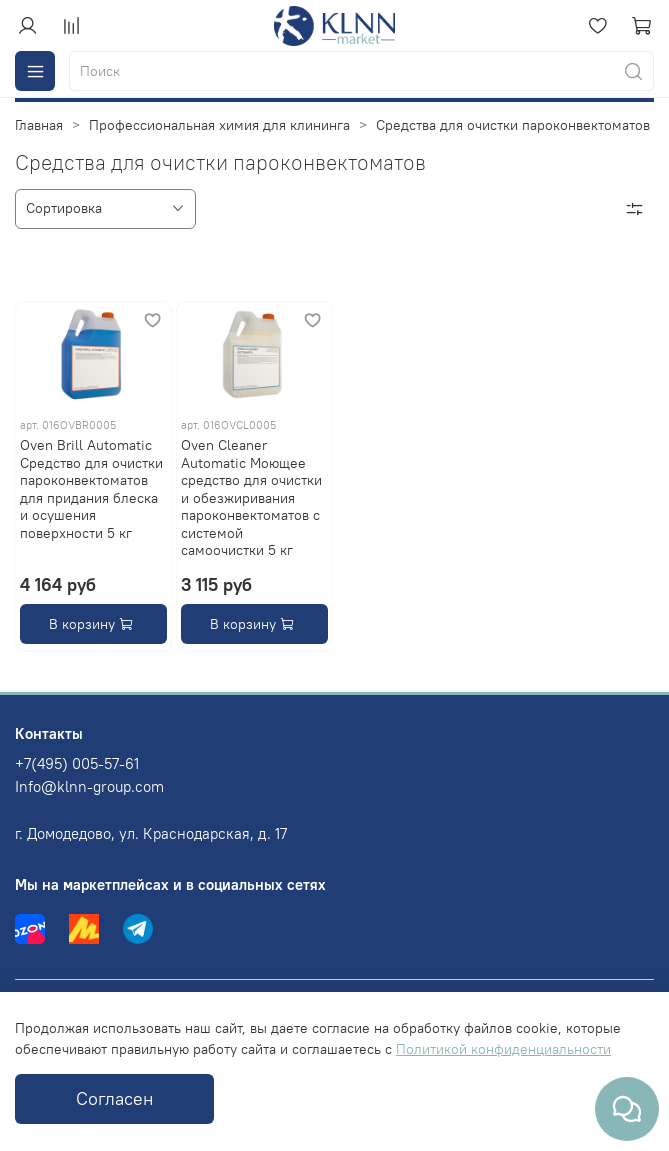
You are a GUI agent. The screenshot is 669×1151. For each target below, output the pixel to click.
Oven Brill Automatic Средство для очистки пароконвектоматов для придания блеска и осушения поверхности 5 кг (91, 489)
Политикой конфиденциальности (503, 1049)
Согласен (114, 1099)
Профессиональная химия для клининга (219, 125)
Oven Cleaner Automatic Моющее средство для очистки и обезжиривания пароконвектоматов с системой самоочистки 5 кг (251, 497)
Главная (39, 125)
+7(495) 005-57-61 (77, 763)
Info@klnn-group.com (89, 786)
